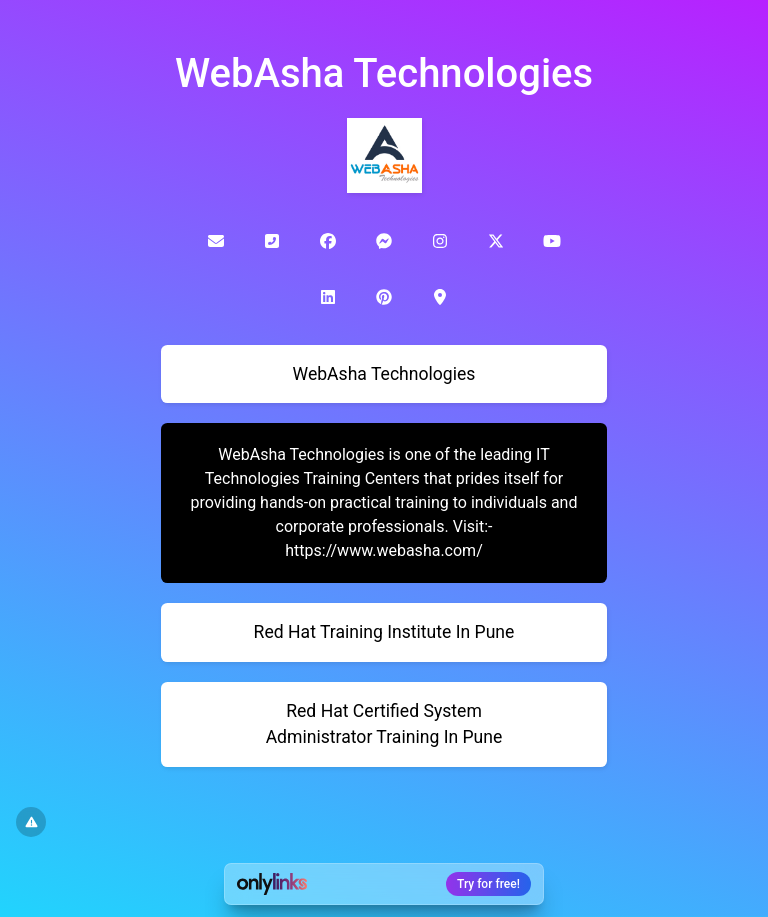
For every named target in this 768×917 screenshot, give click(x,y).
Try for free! (488, 884)
